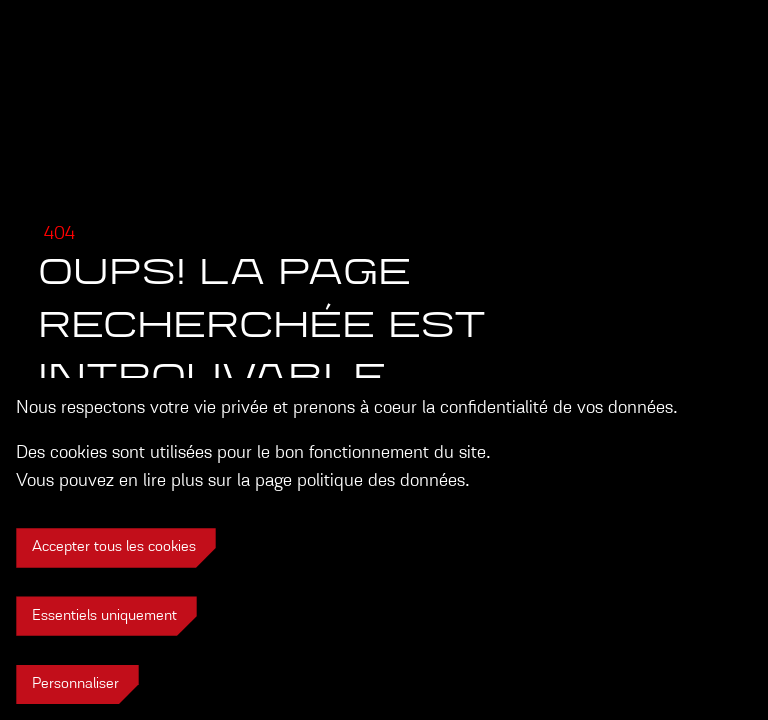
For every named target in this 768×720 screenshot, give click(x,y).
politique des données (381, 481)
